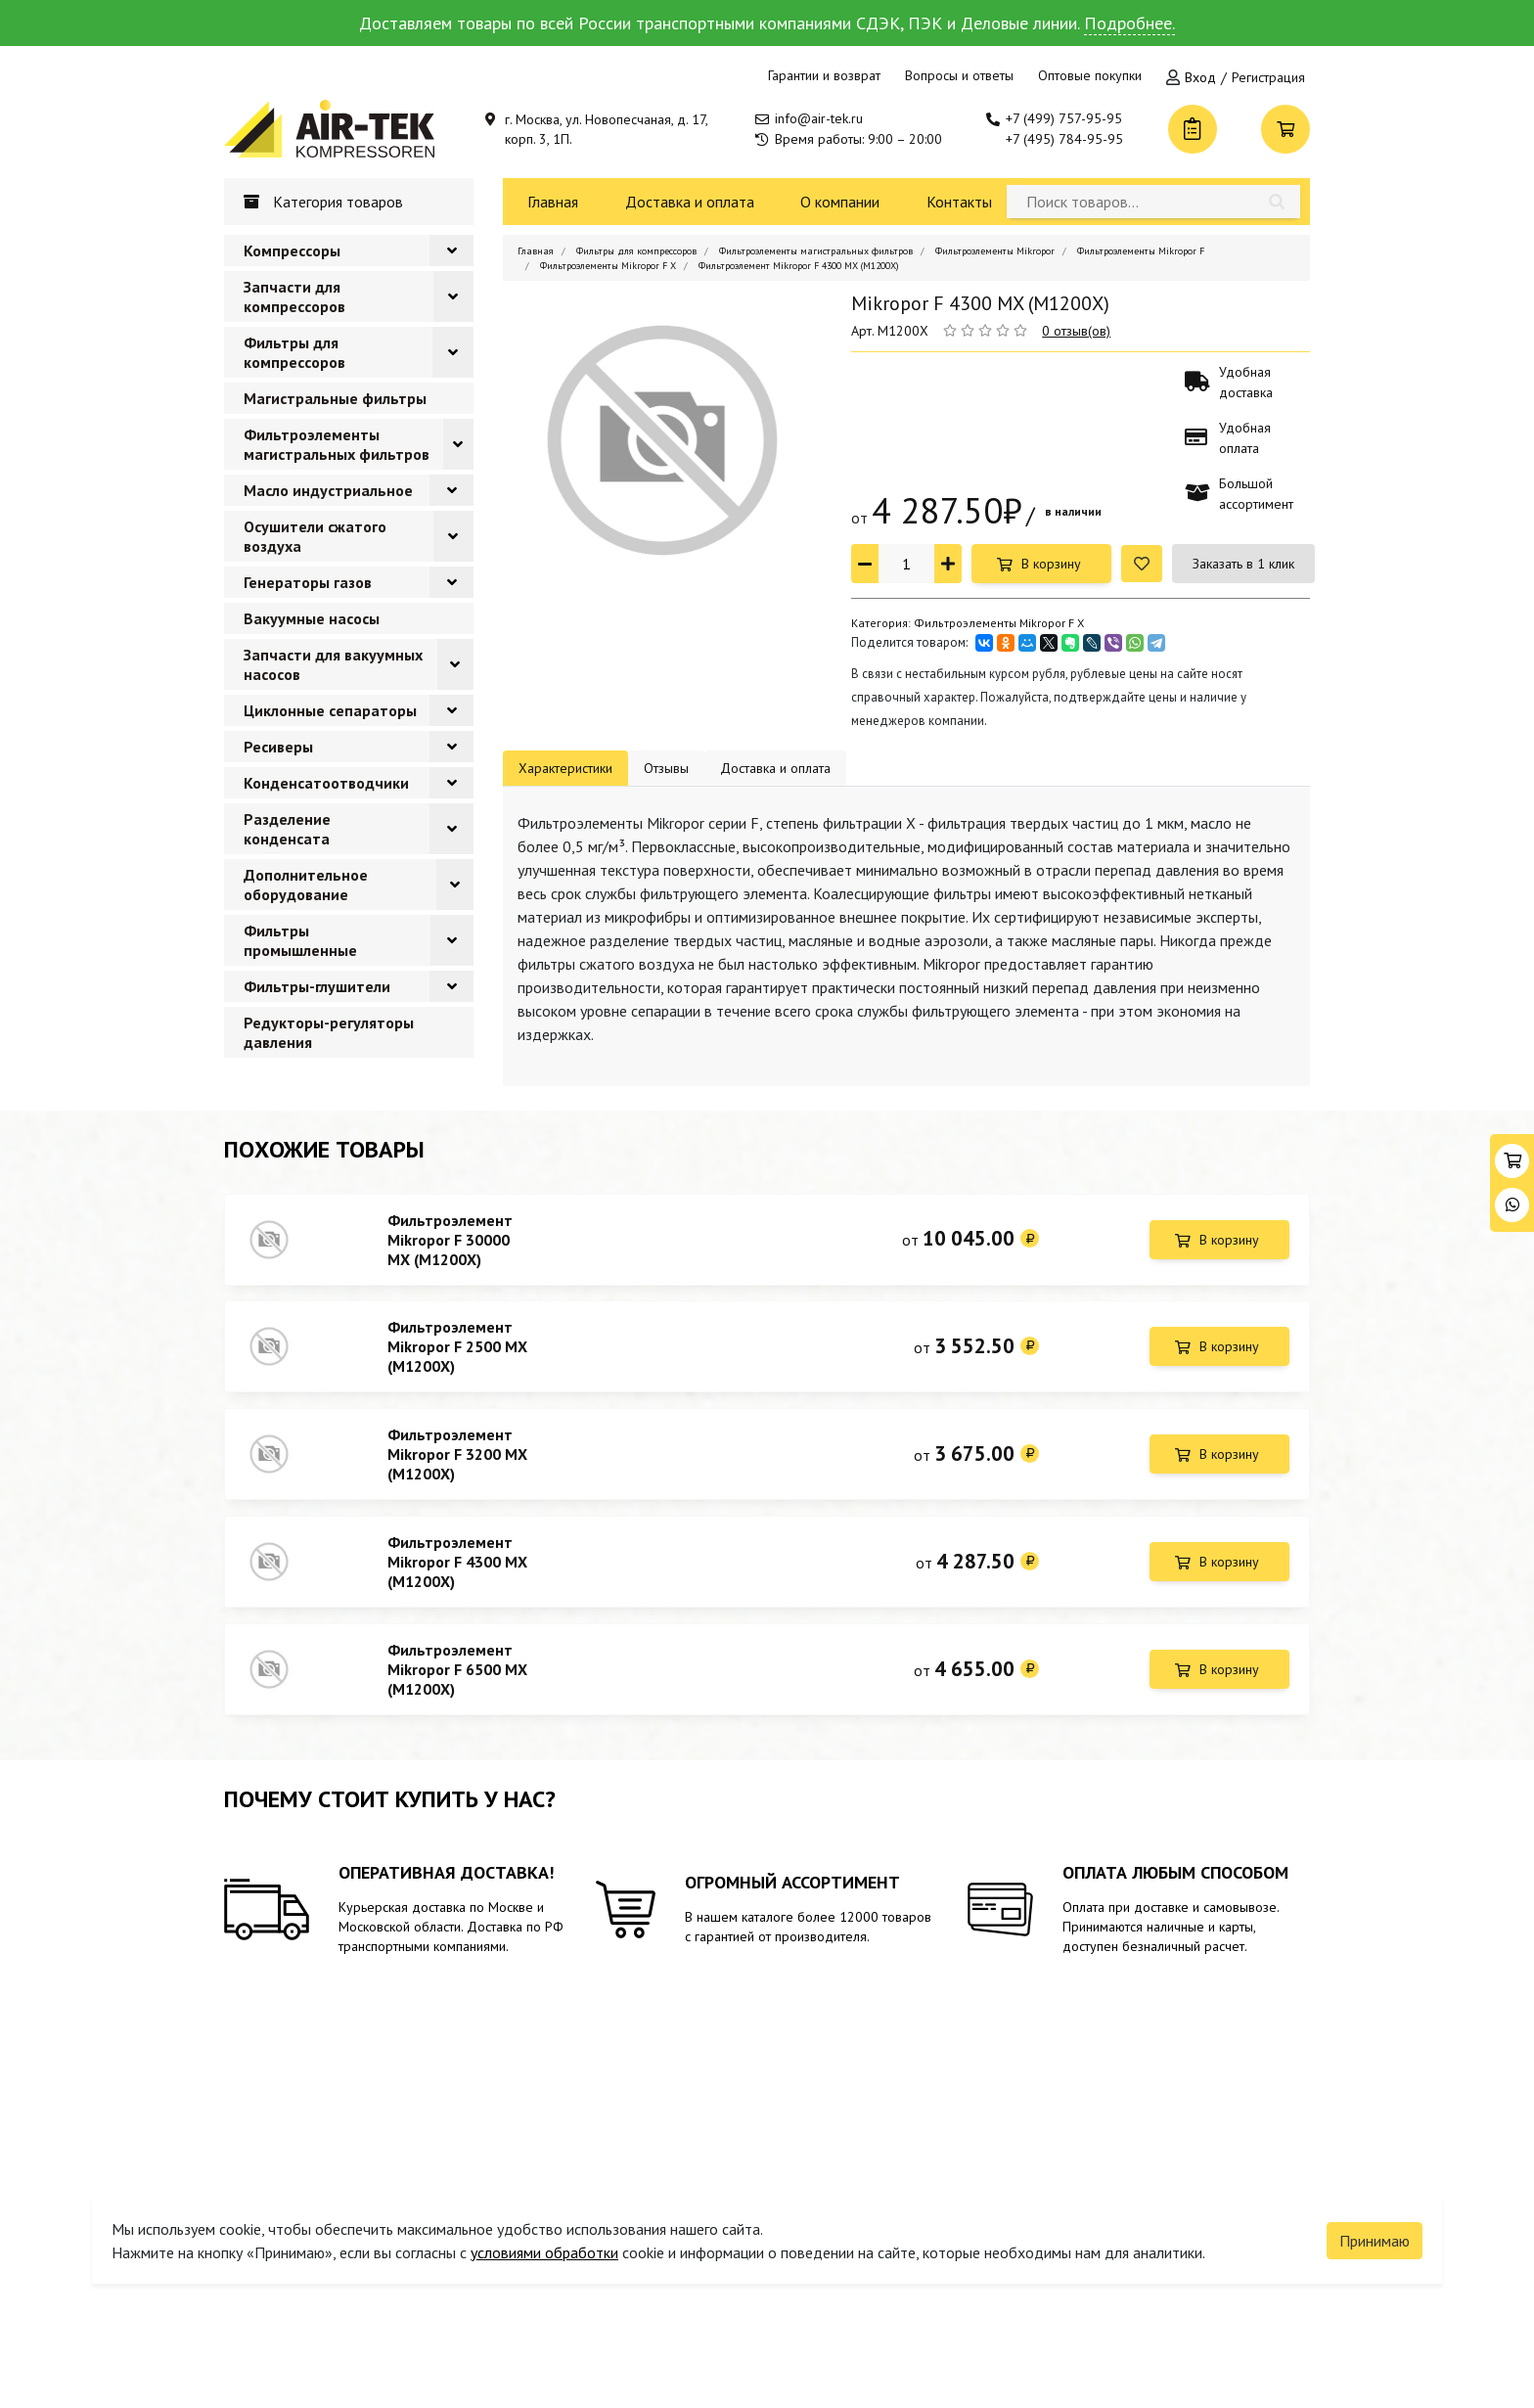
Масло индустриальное (328, 490)
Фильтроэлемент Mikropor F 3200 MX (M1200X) (457, 1462)
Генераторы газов (308, 582)
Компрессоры (292, 250)
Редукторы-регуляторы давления (329, 1032)
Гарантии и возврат (824, 75)
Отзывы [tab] (666, 768)
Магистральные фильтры (335, 398)
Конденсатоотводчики (326, 783)
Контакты (959, 201)
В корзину (1051, 563)
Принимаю (1374, 2229)
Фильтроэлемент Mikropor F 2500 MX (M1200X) (457, 1351)
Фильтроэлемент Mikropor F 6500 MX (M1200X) (457, 1686)
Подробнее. (1129, 23)
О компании (840, 201)
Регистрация (1268, 77)
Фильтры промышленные (300, 940)
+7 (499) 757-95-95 (1064, 118)
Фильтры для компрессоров (294, 352)
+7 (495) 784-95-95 (1064, 139)
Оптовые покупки (1090, 75)
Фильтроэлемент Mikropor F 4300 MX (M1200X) (457, 1574)
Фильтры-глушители (317, 986)
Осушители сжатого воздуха (315, 536)
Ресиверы (278, 746)
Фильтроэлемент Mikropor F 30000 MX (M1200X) (450, 1239)
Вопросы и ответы (959, 75)
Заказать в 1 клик (1243, 563)
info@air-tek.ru (819, 118)
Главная (552, 201)
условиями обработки (544, 2240)
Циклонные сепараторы (330, 710)
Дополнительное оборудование (306, 884)
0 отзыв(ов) (1076, 331)
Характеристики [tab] (565, 768)
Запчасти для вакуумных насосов (333, 664)
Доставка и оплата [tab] (775, 768)
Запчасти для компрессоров (294, 296)
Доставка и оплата (689, 201)
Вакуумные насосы (312, 618)
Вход (1200, 77)
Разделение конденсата (287, 828)
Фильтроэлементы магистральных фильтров (336, 444)
